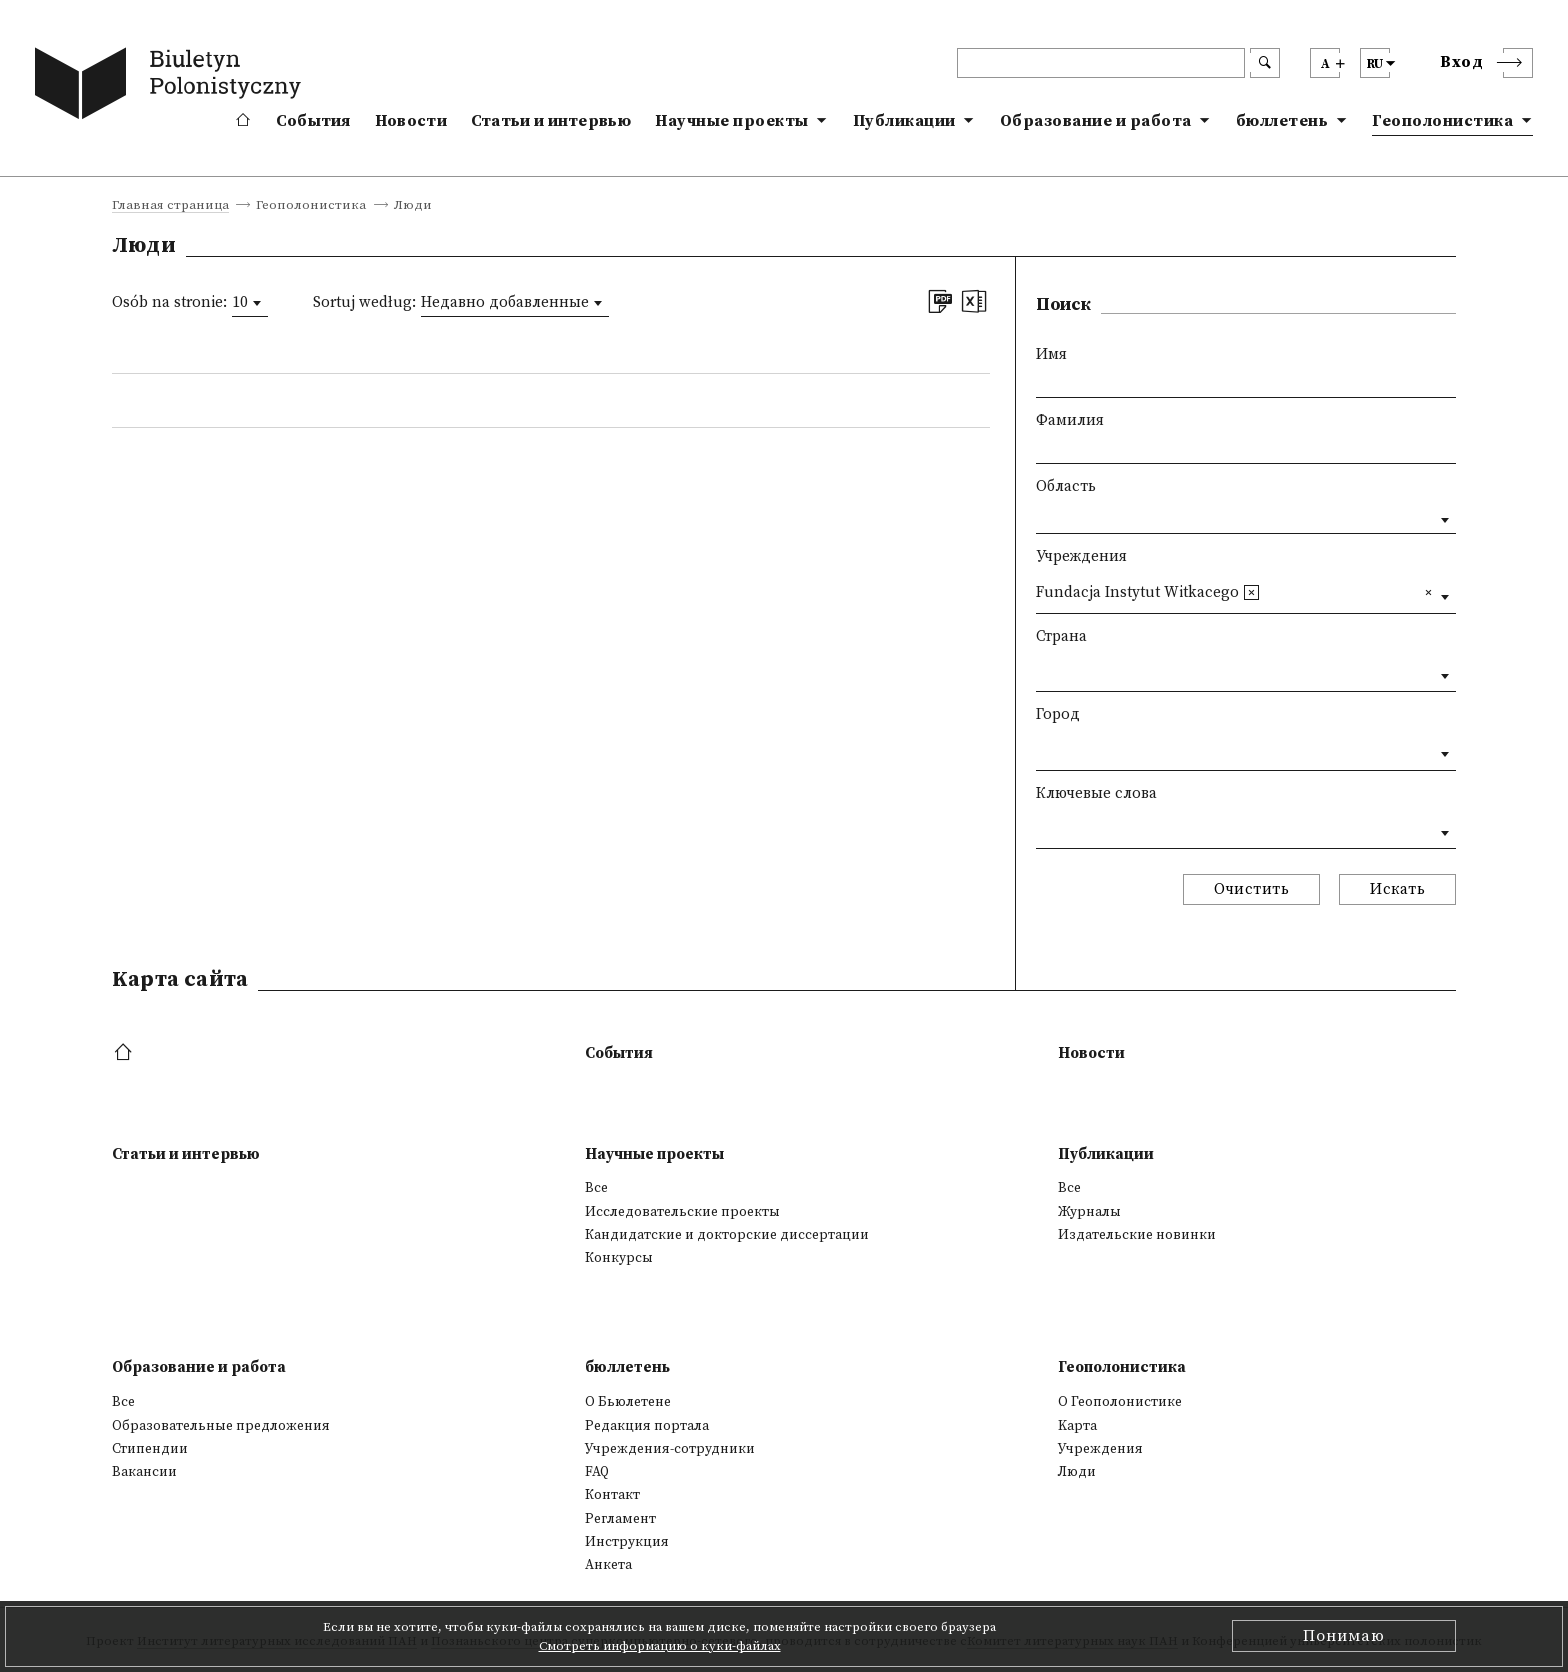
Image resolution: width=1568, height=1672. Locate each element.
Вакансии (144, 1472)
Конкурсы (619, 1258)
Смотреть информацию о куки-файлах (660, 1646)
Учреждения (1081, 556)
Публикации (904, 121)
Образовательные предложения (221, 1426)
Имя (1051, 354)
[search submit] (1265, 63)
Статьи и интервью (551, 121)
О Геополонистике (1120, 1402)
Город (1058, 714)
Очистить (1251, 889)
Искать (1397, 889)
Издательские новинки (1137, 1235)
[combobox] (250, 303)
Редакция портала (647, 1426)
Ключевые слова (1096, 793)
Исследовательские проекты (682, 1212)
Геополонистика (1442, 121)
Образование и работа (1096, 121)
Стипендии (150, 1449)
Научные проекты (732, 121)
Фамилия (1070, 420)
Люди (1077, 1472)
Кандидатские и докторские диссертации (727, 1235)
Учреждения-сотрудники (670, 1449)
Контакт (612, 1495)
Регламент (620, 1519)
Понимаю (1344, 1636)
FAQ (597, 1472)
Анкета (608, 1565)
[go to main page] (172, 87)
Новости (411, 121)
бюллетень (1282, 121)
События (313, 121)
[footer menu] (125, 1053)
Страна (1061, 636)
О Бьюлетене (628, 1402)
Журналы (1089, 1212)
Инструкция (627, 1542)
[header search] (1101, 63)
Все (596, 1188)
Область (1066, 486)
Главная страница (170, 206)
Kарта (1077, 1426)
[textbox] (1271, 591)
